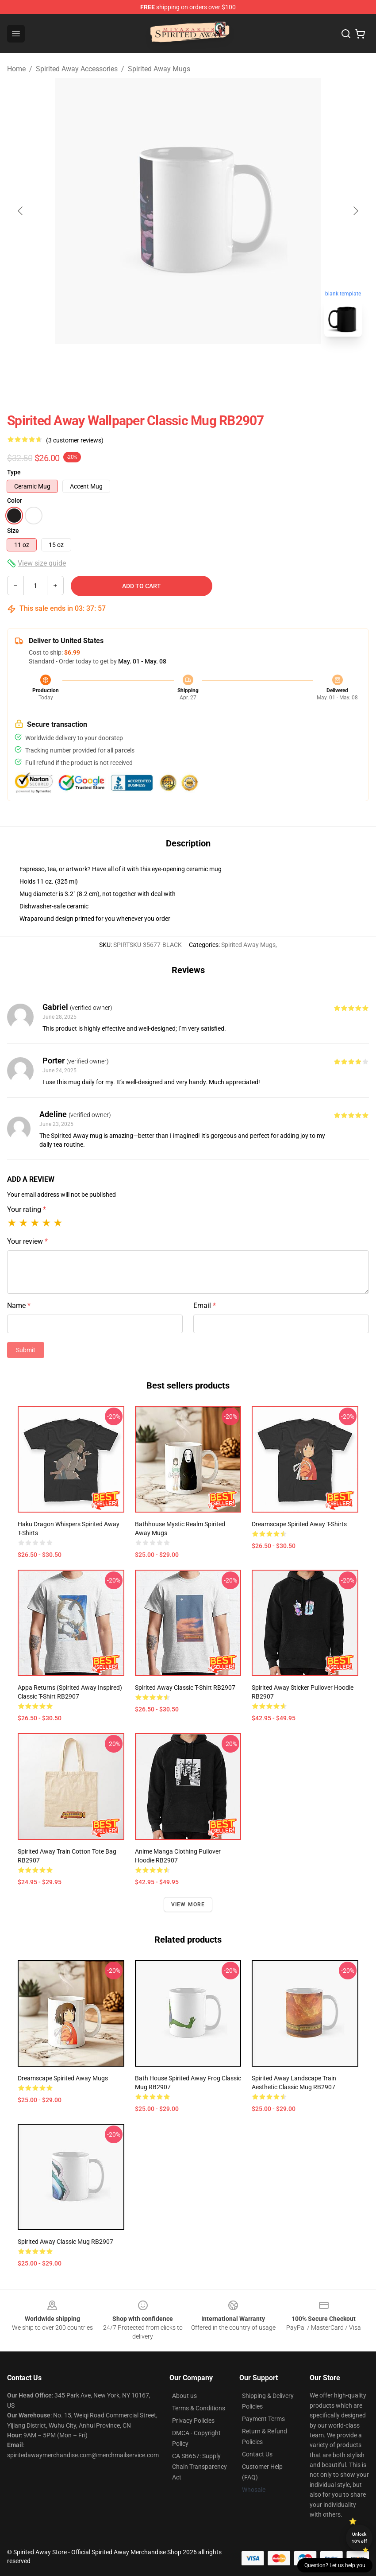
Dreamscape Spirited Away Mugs (63, 2078)
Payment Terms (263, 2418)
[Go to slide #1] (165, 363)
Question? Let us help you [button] (334, 2565)
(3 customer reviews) (75, 440)
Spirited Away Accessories (77, 69)
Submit (25, 1350)
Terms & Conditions (198, 2408)
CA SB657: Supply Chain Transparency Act (199, 2466)
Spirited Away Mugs (159, 69)
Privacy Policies (193, 2420)
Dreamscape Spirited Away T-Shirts (299, 1524)
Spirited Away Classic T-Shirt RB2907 (185, 1687)
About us (184, 2395)
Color (14, 500)
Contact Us (257, 2454)
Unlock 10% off (359, 2538)
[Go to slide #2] (211, 363)
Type (14, 472)
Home (16, 69)
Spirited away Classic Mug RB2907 (65, 2241)
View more (188, 1904)
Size (13, 530)
